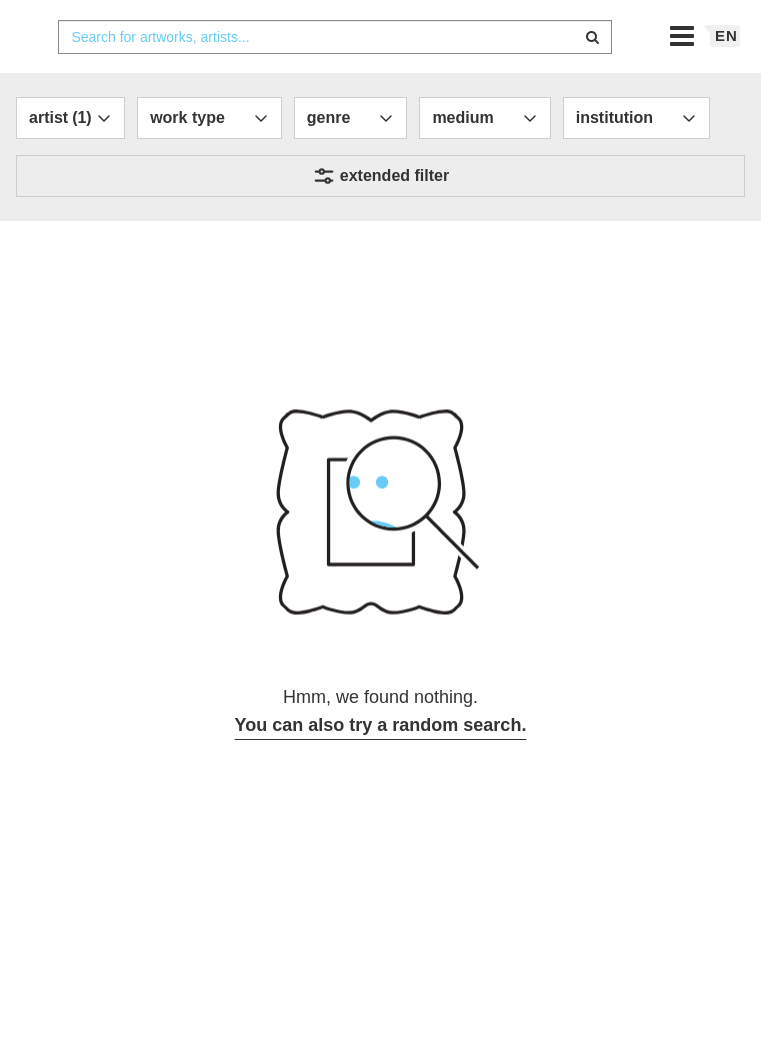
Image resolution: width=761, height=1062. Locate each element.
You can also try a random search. (381, 765)
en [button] (726, 75)
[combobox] (334, 77)
